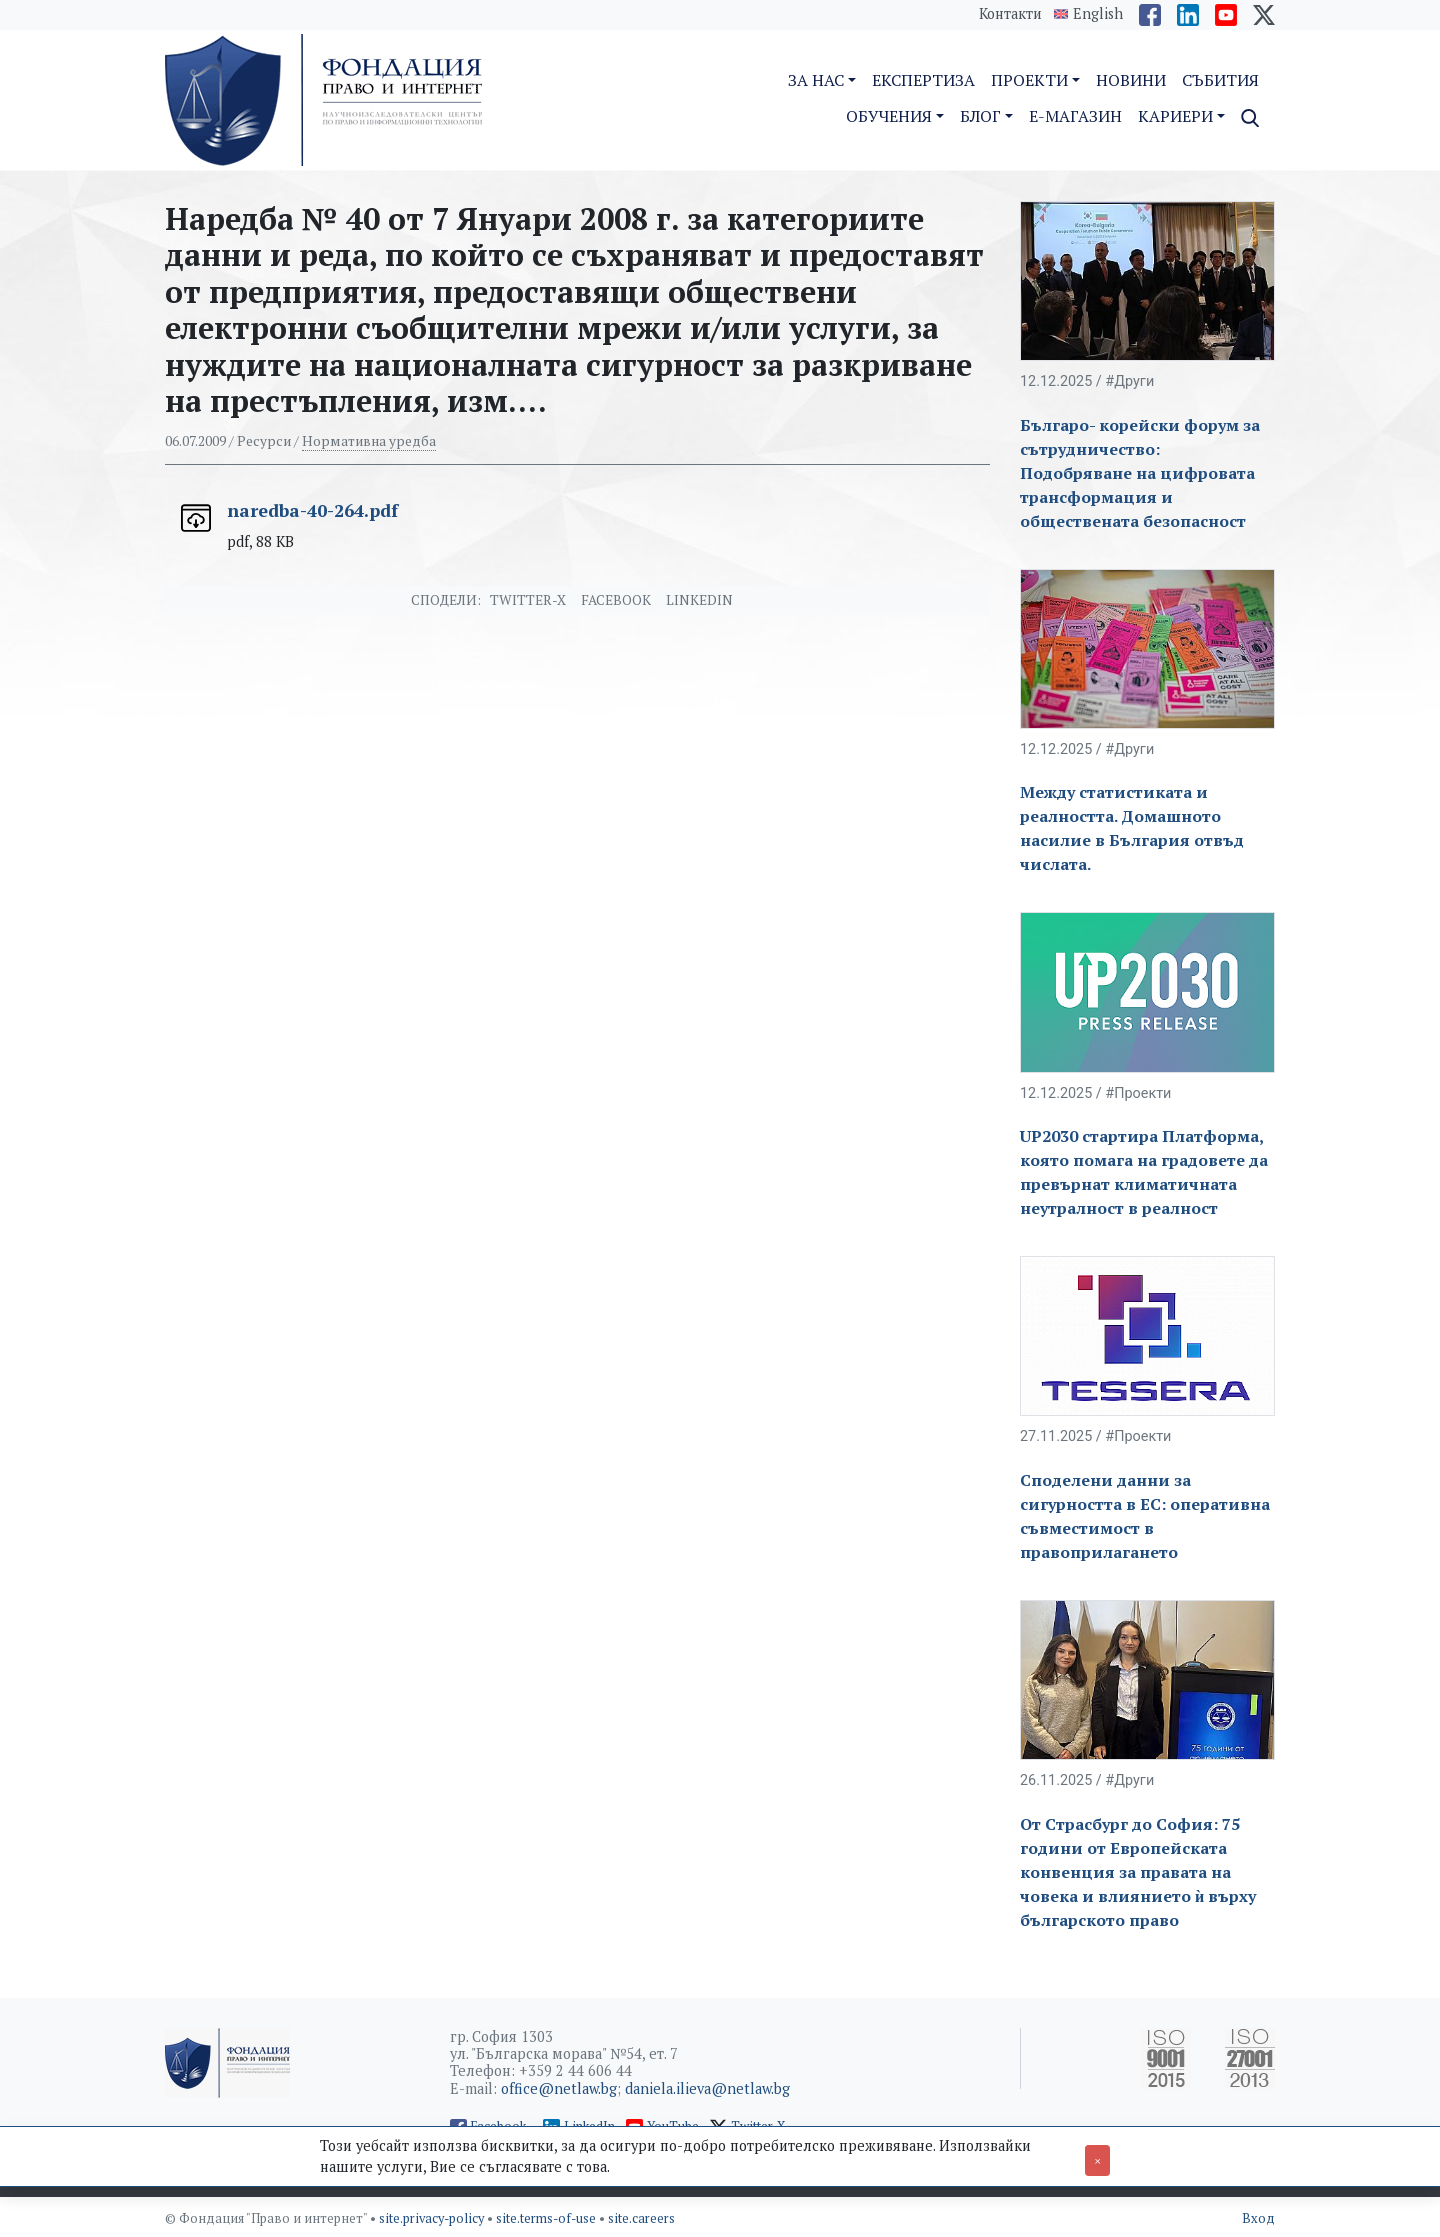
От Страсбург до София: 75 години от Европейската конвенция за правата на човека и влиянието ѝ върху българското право (1138, 1872)
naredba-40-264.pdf (312, 510)
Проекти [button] (1029, 80)
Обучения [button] (889, 116)
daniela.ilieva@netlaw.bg (707, 2088)
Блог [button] (980, 116)
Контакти (1010, 13)
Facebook (616, 600)
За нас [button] (816, 80)
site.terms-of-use (547, 2218)
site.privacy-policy (433, 2218)
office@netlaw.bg (559, 2088)
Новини (1131, 80)
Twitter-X (528, 600)
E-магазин (1075, 116)
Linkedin (699, 600)
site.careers (641, 2218)
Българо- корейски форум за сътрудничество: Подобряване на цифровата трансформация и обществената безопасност (1140, 473)
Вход (1258, 2218)
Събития (1220, 80)
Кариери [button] (1175, 116)
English (1098, 14)
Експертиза (923, 80)
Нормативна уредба (369, 441)
